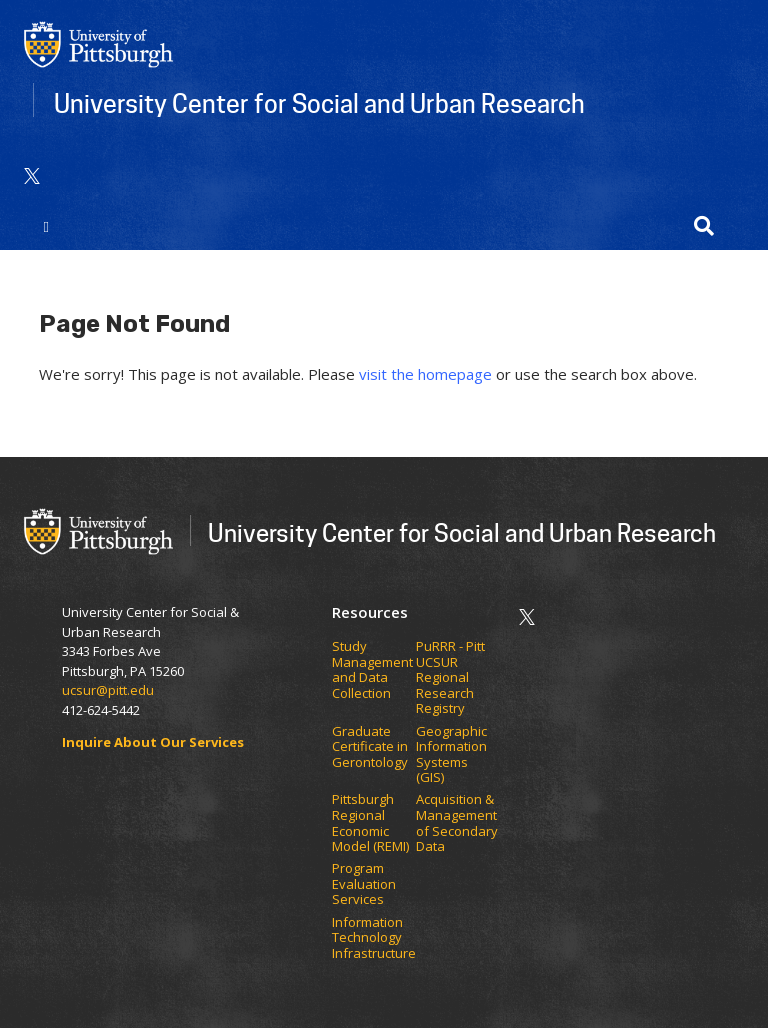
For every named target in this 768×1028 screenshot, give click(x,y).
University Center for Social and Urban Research (319, 103)
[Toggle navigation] (46, 226)
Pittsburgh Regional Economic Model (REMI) (372, 823)
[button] (704, 226)
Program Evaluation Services (364, 884)
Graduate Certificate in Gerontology (371, 747)
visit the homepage (425, 374)
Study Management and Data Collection (372, 670)
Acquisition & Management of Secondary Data (457, 823)
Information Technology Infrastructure (374, 938)
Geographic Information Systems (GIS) (451, 755)
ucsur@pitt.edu (109, 690)
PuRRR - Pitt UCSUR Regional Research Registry (450, 678)
